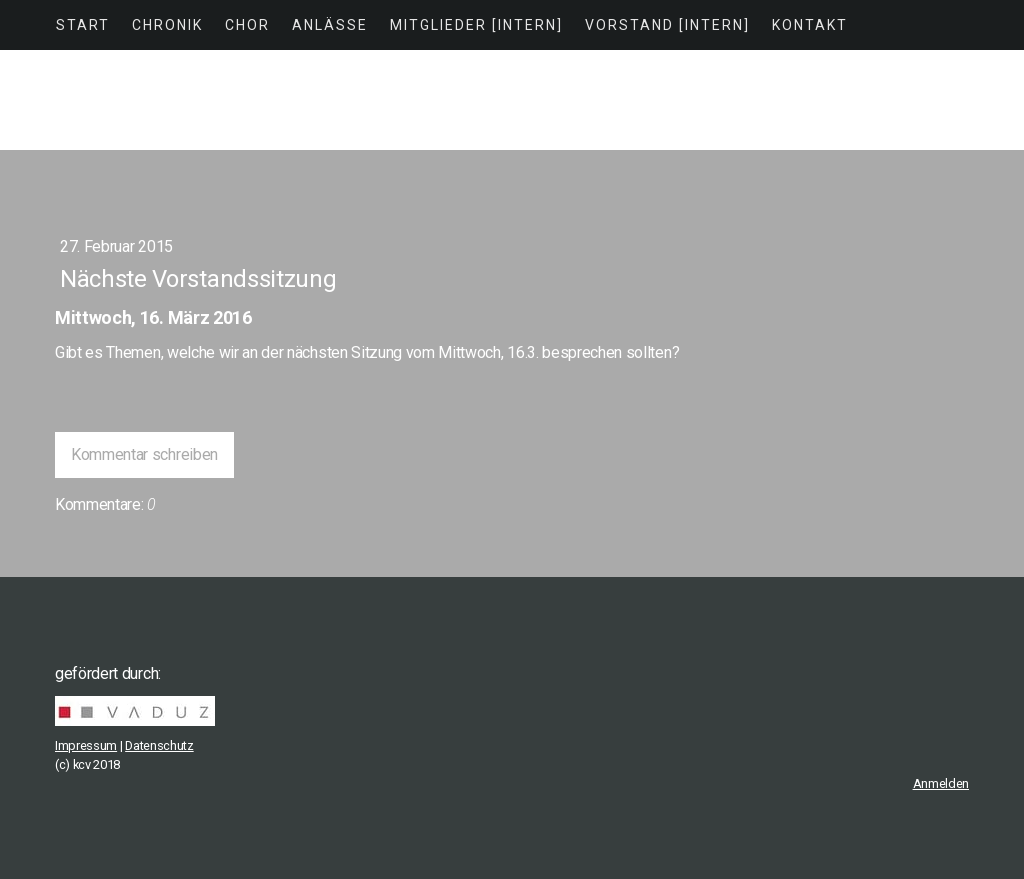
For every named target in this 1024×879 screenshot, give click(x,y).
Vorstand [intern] (667, 25)
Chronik (167, 25)
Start (83, 25)
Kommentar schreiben (144, 454)
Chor (247, 25)
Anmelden (941, 783)
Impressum (86, 745)
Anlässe (330, 25)
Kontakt (810, 25)
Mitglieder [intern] (476, 25)
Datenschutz (159, 745)
